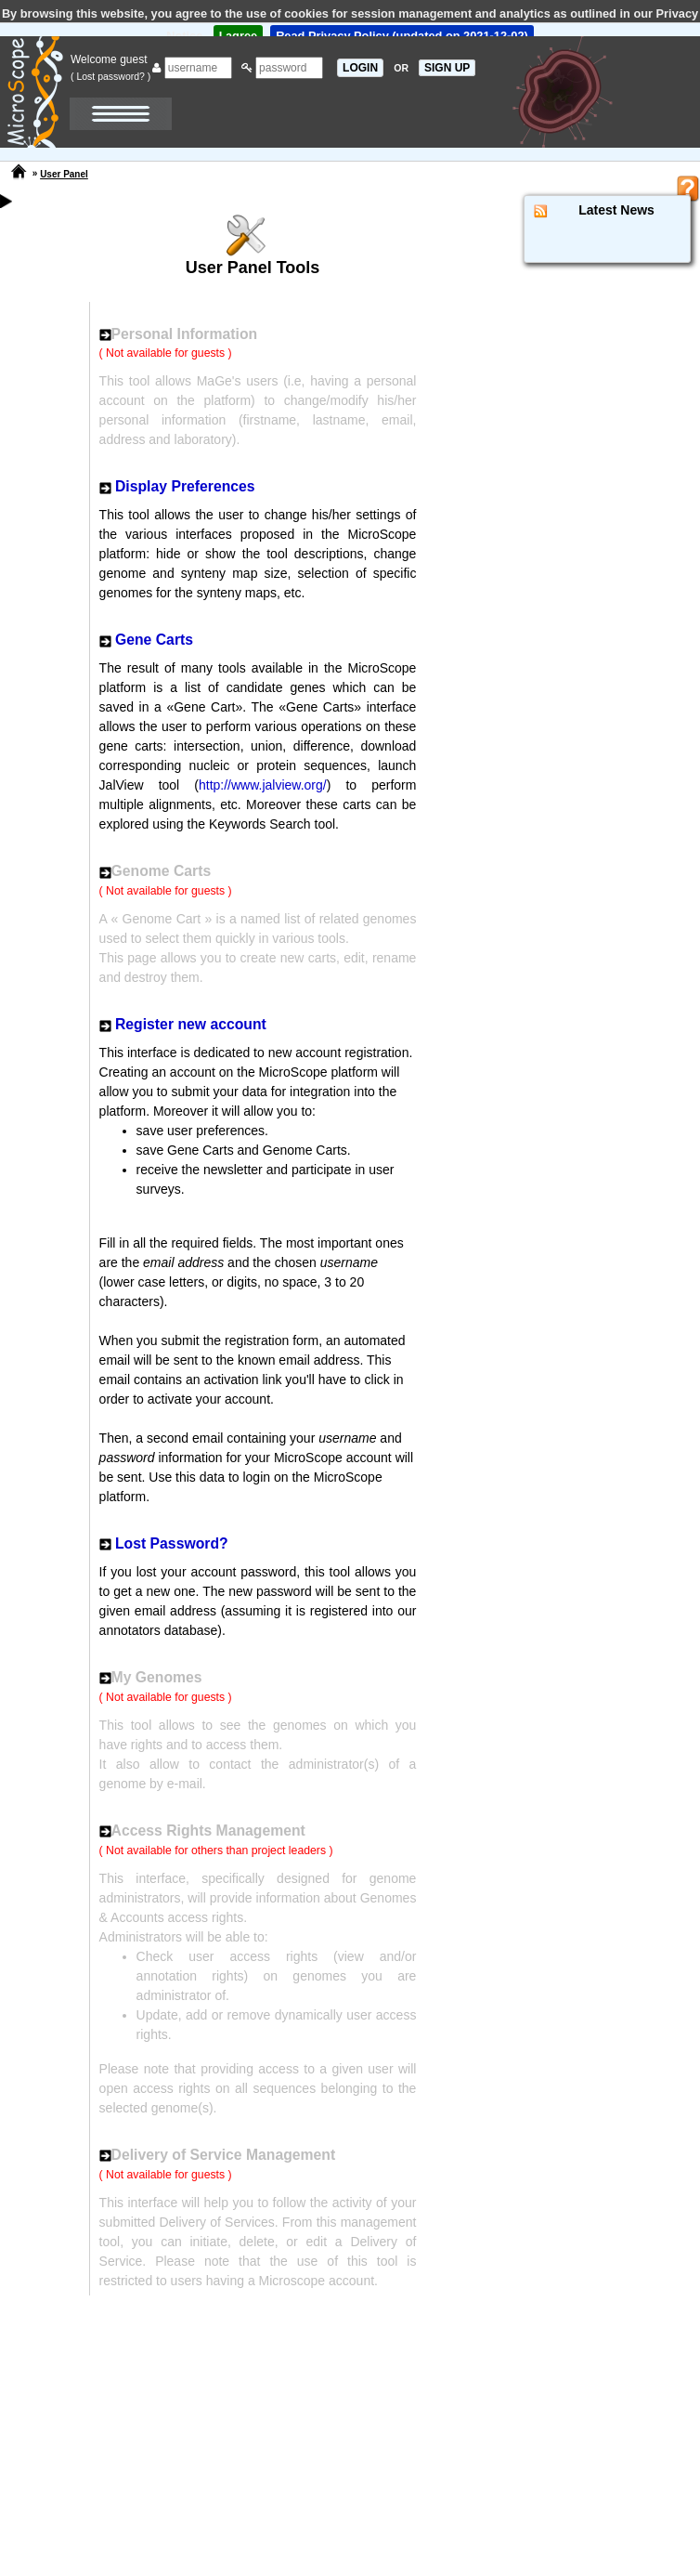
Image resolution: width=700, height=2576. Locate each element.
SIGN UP (447, 67)
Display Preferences (185, 486)
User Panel (64, 174)
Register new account (190, 1024)
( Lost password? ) (110, 76)
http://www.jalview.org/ (263, 785)
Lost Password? (171, 1543)
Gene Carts (154, 639)
